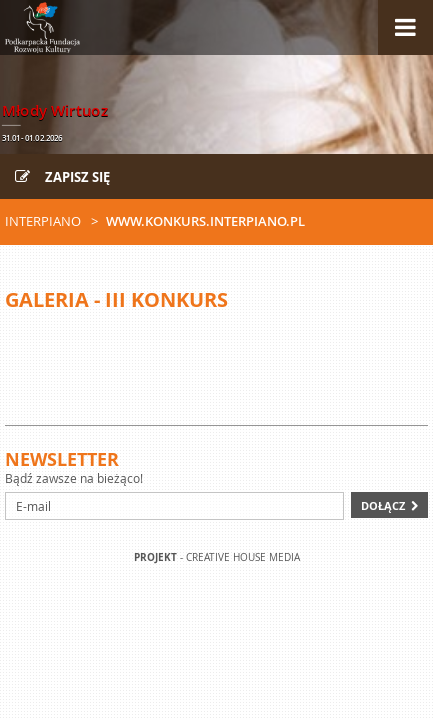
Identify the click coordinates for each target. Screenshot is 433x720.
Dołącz (383, 505)
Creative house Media (243, 557)
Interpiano (43, 221)
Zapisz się (62, 177)
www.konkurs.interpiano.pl (205, 221)
